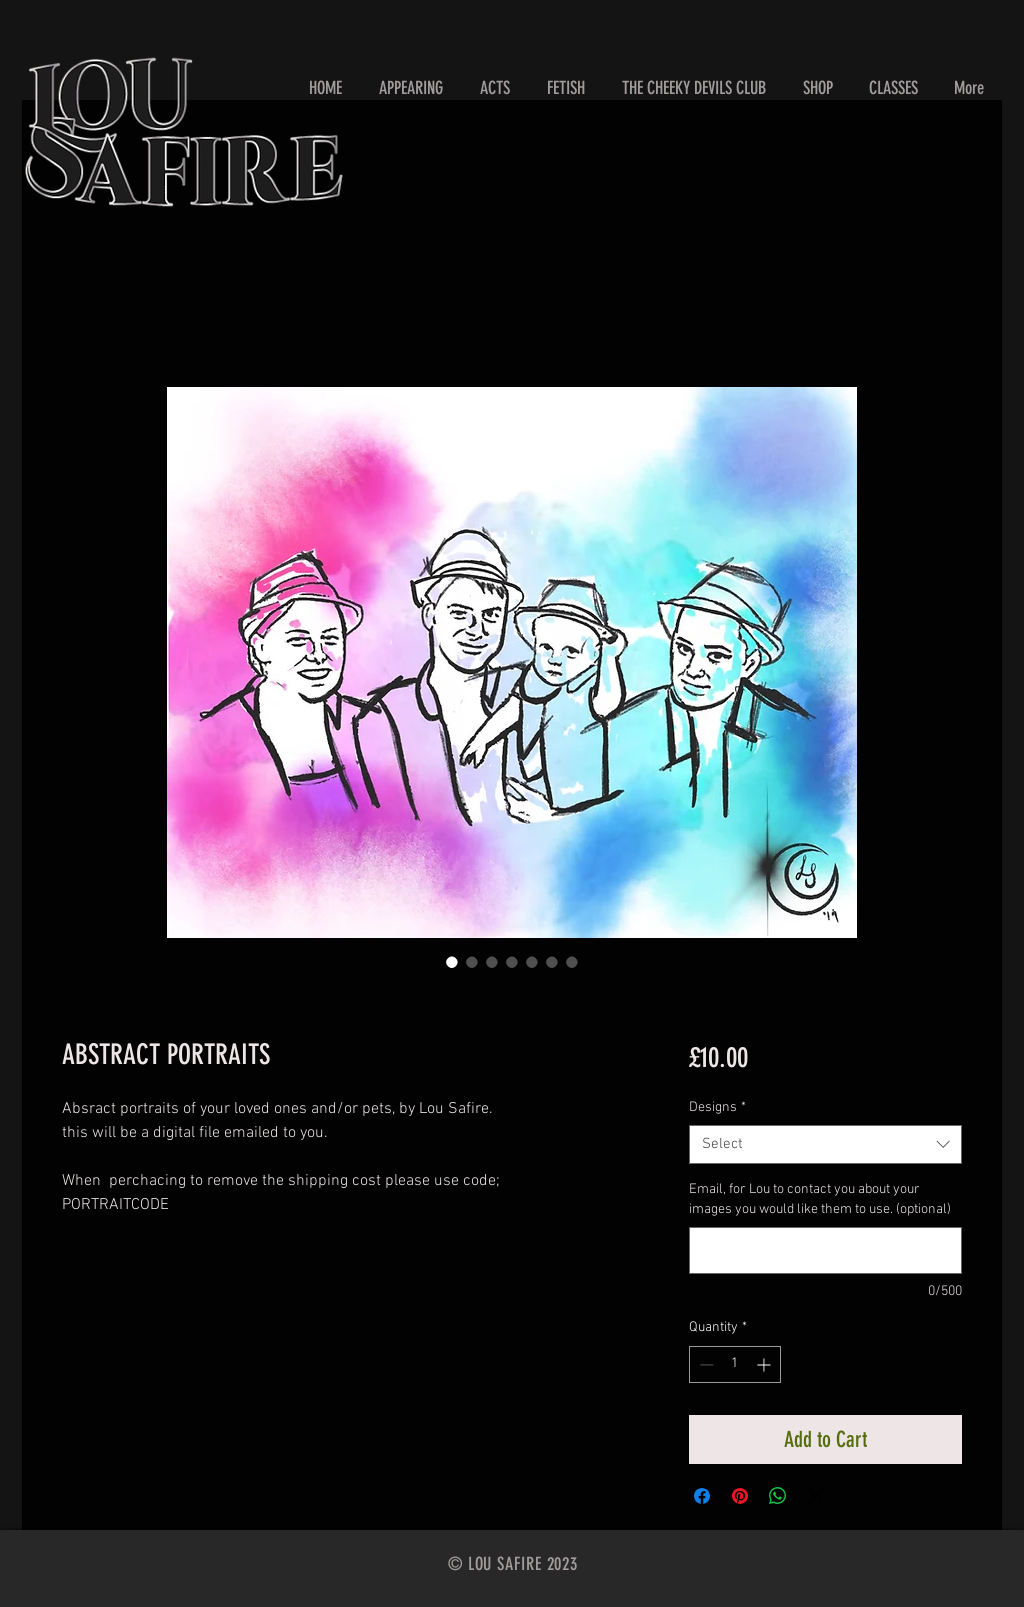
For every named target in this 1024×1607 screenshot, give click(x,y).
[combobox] (825, 1144)
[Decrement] (704, 1364)
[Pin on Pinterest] (740, 1496)
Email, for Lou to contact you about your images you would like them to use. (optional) (820, 1199)
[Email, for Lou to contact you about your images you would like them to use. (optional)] (825, 1250)
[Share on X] (816, 1496)
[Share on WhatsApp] (778, 1496)
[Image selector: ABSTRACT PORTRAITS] (452, 962)
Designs (717, 1107)
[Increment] (765, 1364)
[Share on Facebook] (702, 1496)
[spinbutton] (735, 1364)
